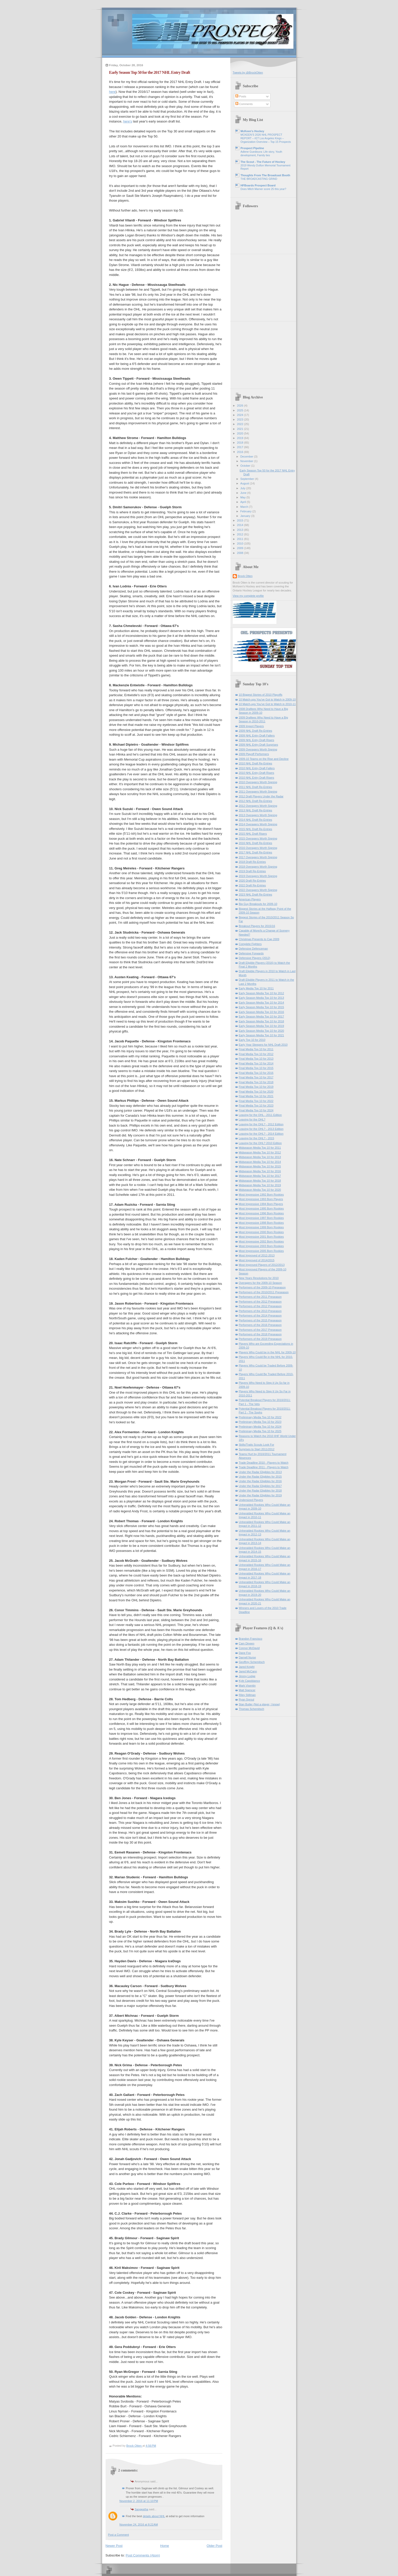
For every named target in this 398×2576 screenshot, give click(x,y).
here (112, 92)
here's (127, 121)
